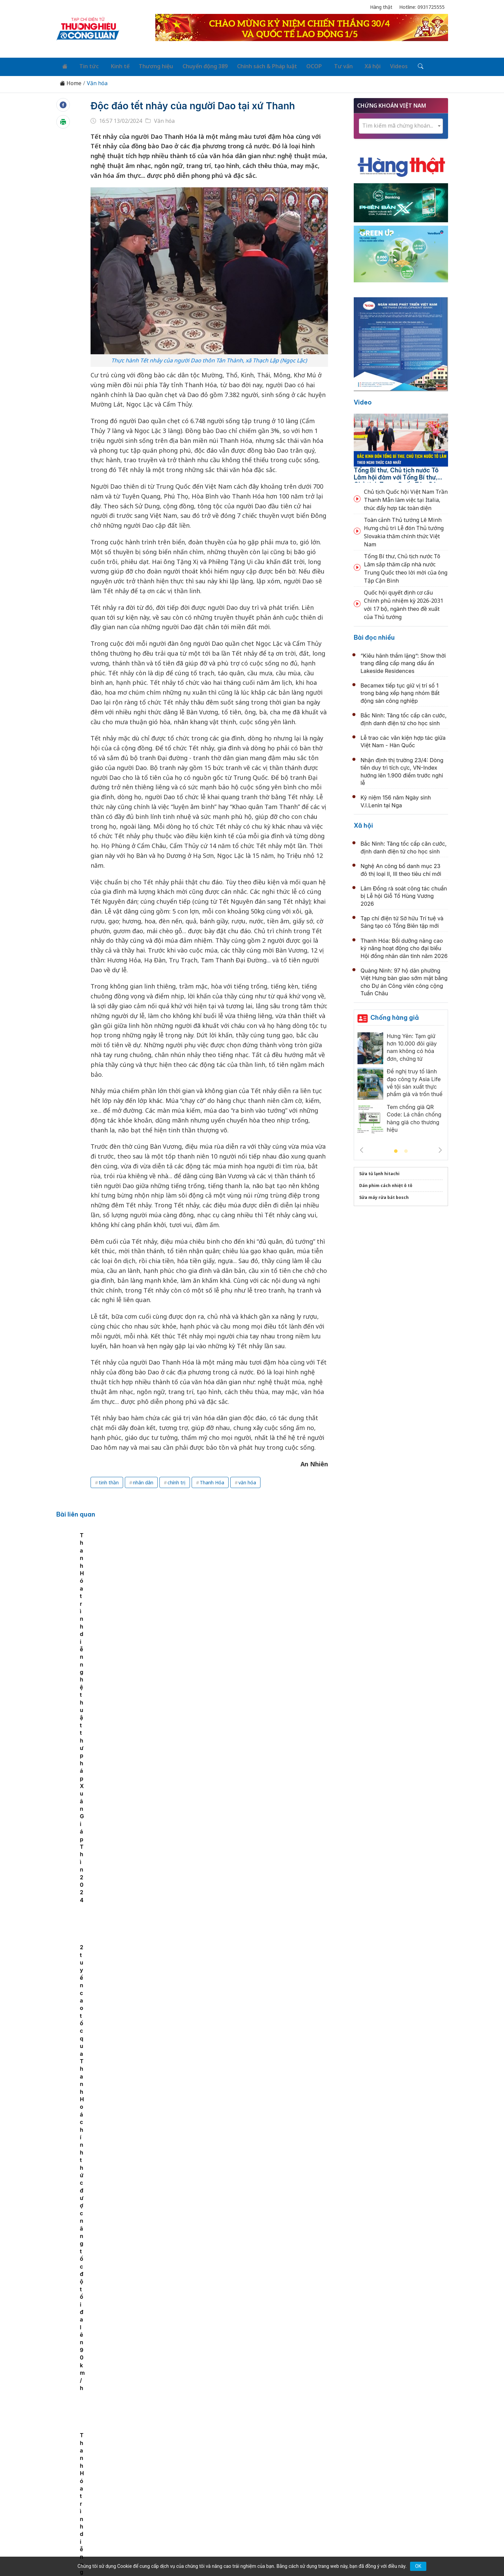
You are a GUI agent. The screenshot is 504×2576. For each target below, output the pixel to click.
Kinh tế (112, 65)
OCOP (300, 65)
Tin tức (84, 65)
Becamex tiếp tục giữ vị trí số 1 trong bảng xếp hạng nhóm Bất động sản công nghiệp (400, 691)
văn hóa (247, 1480)
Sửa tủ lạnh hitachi (379, 1171)
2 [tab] (406, 1149)
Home (70, 81)
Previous (361, 1148)
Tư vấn (326, 65)
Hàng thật (381, 7)
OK (418, 2566)
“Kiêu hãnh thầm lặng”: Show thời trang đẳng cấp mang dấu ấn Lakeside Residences (403, 661)
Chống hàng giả (394, 1015)
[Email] (86, 2506)
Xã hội (352, 65)
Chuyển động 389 (194, 65)
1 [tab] (395, 1149)
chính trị (177, 1480)
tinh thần (109, 1480)
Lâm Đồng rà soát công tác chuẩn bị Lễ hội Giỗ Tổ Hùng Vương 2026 (404, 894)
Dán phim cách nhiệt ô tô (385, 1183)
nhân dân (143, 1480)
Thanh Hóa (212, 1480)
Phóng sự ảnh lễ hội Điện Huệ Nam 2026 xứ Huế (235, 1918)
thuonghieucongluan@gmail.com (206, 2495)
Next (440, 1148)
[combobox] (401, 123)
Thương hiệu (147, 65)
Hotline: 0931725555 (422, 7)
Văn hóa (97, 81)
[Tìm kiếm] (396, 65)
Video (363, 400)
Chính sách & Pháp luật (255, 65)
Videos (377, 65)
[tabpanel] (132, 1595)
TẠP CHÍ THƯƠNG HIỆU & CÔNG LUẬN (248, 2553)
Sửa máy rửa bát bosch (384, 1195)
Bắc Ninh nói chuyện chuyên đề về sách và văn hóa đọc (246, 2066)
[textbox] (401, 123)
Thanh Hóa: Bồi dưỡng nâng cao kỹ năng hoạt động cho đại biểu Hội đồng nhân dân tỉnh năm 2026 (404, 946)
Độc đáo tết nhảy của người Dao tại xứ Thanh (207, 103)
